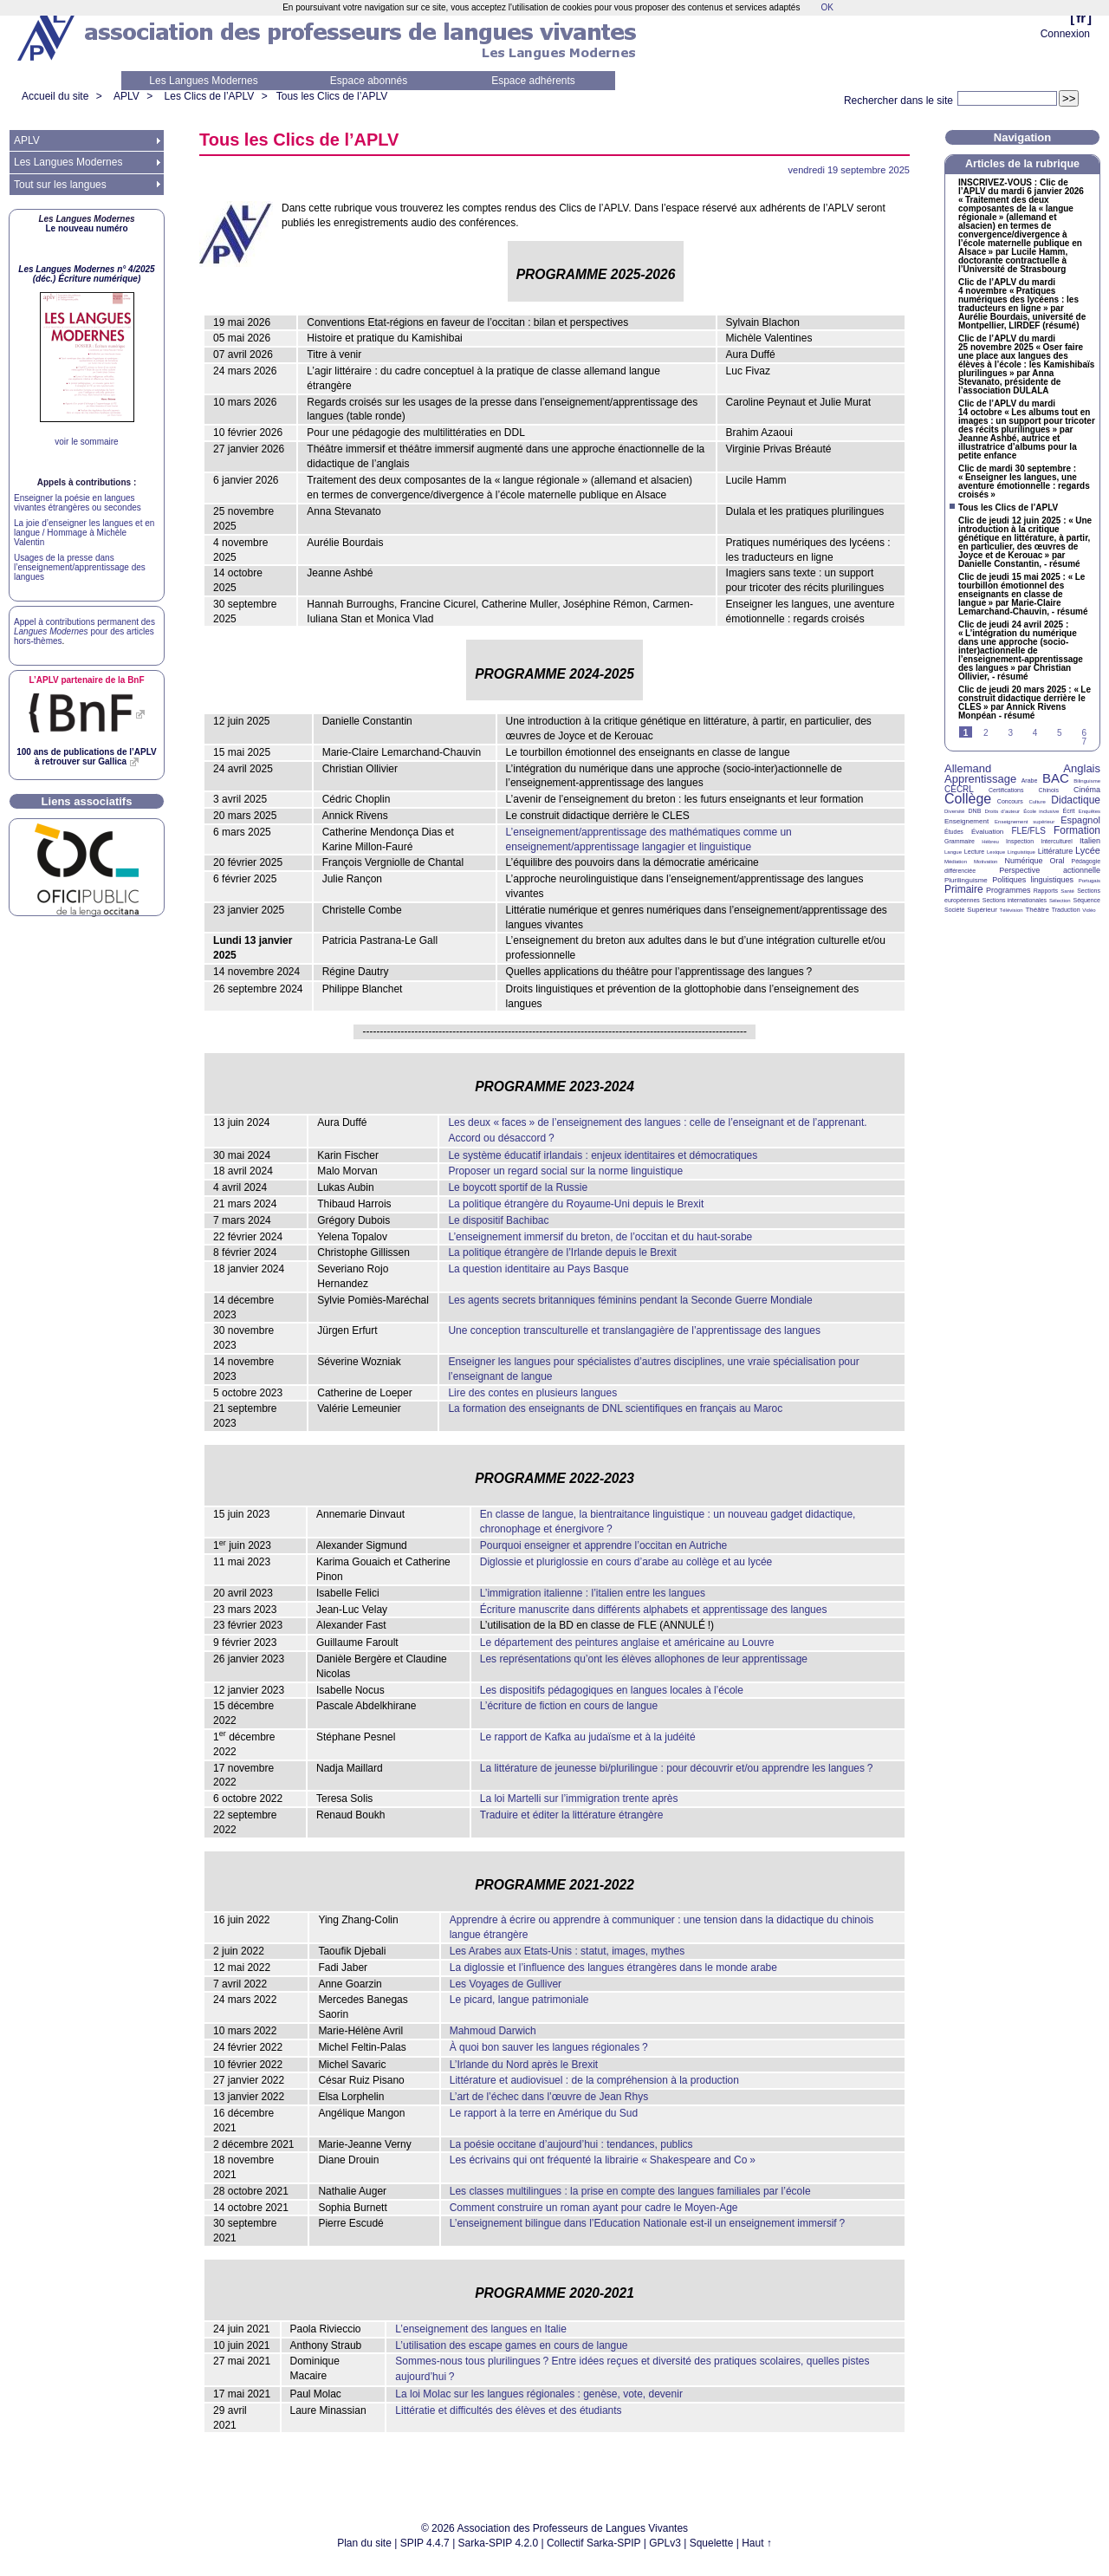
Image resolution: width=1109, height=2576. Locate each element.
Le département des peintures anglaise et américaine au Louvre (627, 1642)
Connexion (1065, 34)
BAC (1055, 778)
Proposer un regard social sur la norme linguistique (565, 1171)
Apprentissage (980, 778)
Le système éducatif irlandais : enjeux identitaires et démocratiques (602, 1155)
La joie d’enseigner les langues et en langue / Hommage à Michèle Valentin (84, 532)
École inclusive (1041, 811)
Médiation (955, 861)
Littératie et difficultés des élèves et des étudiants (508, 2410)
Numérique (1023, 860)
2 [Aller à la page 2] (986, 733)
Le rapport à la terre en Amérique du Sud (544, 2113)
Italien (1090, 840)
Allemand (967, 768)
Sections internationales (1015, 900)
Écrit (1068, 811)
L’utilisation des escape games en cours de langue (511, 2345)
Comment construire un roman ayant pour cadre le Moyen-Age (594, 2208)
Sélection (1060, 900)
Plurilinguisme (966, 880)
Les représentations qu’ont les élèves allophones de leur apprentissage (643, 1659)
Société (954, 910)
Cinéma (1086, 789)
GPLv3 (665, 2543)
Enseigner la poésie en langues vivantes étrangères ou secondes (77, 502)
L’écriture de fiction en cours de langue (569, 1706)
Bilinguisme (1086, 781)
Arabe (1029, 780)
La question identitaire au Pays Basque (538, 1269)
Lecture (974, 852)
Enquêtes (1089, 811)
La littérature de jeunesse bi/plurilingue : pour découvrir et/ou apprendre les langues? (676, 1768)
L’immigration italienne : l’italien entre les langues (592, 1593)
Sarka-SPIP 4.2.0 (498, 2543)
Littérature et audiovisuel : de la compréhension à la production (594, 2080)
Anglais (1081, 768)
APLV (126, 96)
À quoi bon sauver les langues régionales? (549, 2047)
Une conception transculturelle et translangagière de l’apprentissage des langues (634, 1330)
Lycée (1087, 850)
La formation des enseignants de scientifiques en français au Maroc (615, 1408)
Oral (1057, 860)
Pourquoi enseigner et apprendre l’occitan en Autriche (604, 1545)
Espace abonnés (368, 81)
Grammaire (959, 841)
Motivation (985, 861)
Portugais (1089, 880)
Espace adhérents (533, 81)
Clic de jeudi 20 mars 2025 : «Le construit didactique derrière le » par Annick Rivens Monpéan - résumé (1024, 703)
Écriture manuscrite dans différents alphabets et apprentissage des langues (653, 1609)
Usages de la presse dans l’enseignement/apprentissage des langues (80, 567)
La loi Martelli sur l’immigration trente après (579, 1798)
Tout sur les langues (60, 185)
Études (953, 832)
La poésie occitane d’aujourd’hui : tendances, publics (571, 2144)
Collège (967, 798)
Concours (1010, 801)
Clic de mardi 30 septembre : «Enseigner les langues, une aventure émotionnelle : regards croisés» (1024, 482)
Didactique (1075, 800)
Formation (1077, 830)
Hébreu (990, 841)
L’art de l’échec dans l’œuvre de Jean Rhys (549, 2097)
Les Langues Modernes (203, 81)
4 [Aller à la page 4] (1035, 733)
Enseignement (966, 821)
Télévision (1011, 910)
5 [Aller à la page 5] (1059, 733)
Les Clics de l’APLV (210, 96)
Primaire (963, 889)
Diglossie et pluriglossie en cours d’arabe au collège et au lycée (626, 1562)
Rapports (1046, 891)
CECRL (959, 789)
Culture (1036, 801)
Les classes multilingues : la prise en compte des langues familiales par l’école (630, 2191)
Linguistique (1021, 852)
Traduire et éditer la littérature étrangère (572, 1815)
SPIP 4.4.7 (425, 2543)
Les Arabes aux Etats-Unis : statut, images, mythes (567, 1951)
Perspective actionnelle (1049, 870)
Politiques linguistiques (1032, 879)
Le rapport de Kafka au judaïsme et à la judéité (588, 1737)
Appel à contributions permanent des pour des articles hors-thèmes (84, 631)
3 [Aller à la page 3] (1010, 733)
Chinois (1049, 790)
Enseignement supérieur (1024, 821)
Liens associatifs (87, 801)
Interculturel (1057, 841)
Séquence (1086, 900)
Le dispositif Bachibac (498, 1220)
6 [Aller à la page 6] (1083, 733)
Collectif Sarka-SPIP (594, 2543)
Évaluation (987, 832)
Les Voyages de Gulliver (505, 1984)
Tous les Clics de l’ (332, 96)
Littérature (1055, 851)
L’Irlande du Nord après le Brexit (524, 2065)
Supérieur (982, 910)
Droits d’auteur (1002, 811)
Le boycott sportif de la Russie (517, 1187)
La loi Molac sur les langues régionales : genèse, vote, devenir (539, 2394)
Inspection (1020, 841)
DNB (975, 811)
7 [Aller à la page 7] (1083, 741)
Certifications (1006, 790)
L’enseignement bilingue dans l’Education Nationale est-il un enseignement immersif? (647, 2223)
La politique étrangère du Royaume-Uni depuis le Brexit (576, 1204)
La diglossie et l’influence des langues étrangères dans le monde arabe (613, 1967)
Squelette (712, 2543)
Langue (953, 852)
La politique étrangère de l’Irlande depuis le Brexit (562, 1252)
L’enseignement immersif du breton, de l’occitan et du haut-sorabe (600, 1237)
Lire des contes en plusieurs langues (532, 1393)
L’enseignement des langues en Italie (480, 2329)
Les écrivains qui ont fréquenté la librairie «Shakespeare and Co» (603, 2160)
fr (1081, 17)
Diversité (954, 811)
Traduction (1066, 910)
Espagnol (1080, 820)
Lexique (996, 852)
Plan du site (364, 2543)
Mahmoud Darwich (493, 2031)
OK (826, 7)
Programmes (1008, 890)
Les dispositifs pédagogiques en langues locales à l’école (611, 1690)
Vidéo (1088, 910)
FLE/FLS (1028, 831)
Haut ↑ (757, 2543)
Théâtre (1037, 910)
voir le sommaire (86, 441)
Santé (1067, 891)
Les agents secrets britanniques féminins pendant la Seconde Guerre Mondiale (630, 1300)
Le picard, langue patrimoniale (519, 2000)
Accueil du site (55, 96)
